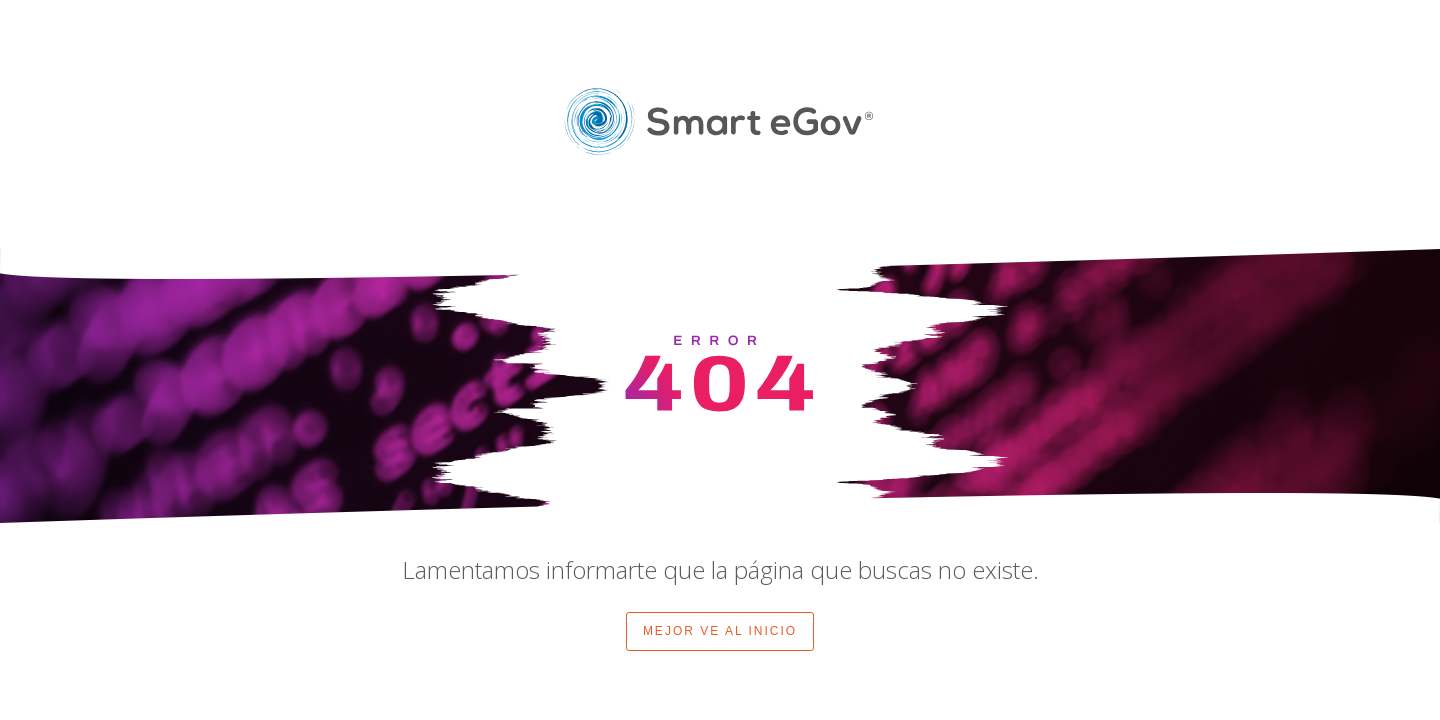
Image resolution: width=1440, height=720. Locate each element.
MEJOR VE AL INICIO (720, 631)
